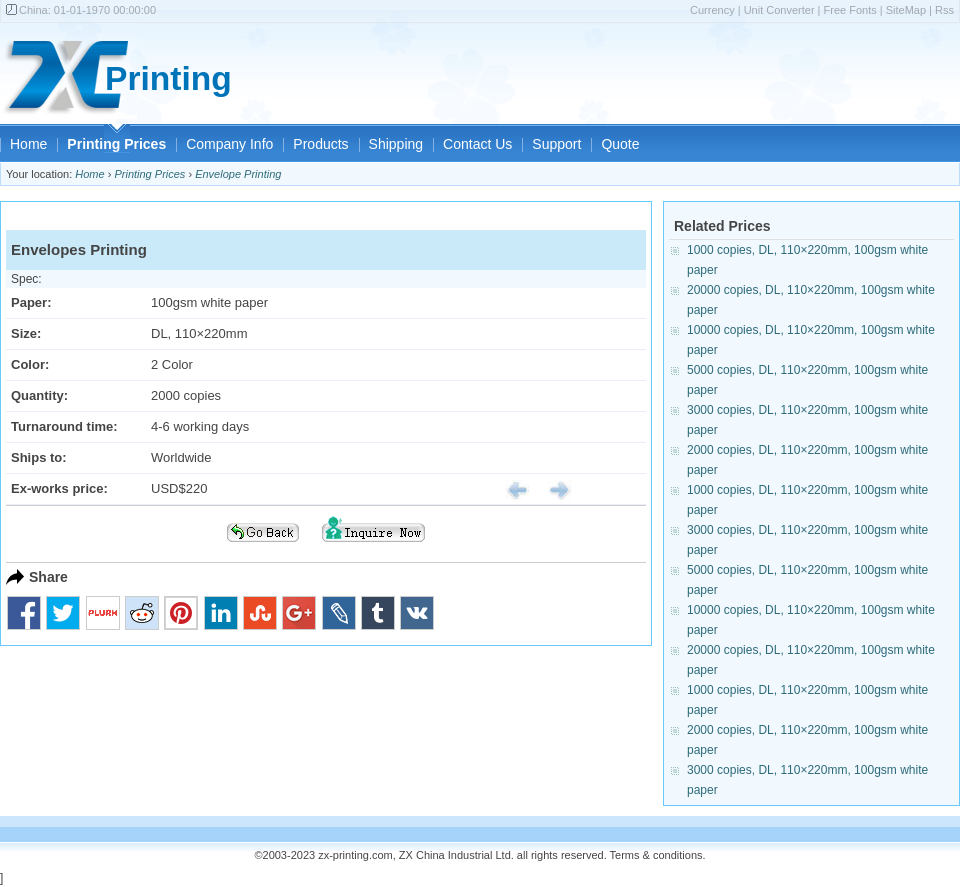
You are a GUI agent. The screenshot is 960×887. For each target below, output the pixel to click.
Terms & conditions (656, 855)
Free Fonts (850, 10)
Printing (168, 78)
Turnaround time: (64, 426)
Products (320, 144)
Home (28, 144)
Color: (30, 364)
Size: (26, 333)
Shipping (396, 144)
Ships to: (39, 457)
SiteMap (906, 10)
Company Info (229, 144)
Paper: (31, 302)
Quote (620, 144)
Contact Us (477, 144)
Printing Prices (116, 144)
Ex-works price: (59, 488)
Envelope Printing (238, 174)
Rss (944, 10)
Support (556, 144)
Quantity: (39, 395)
